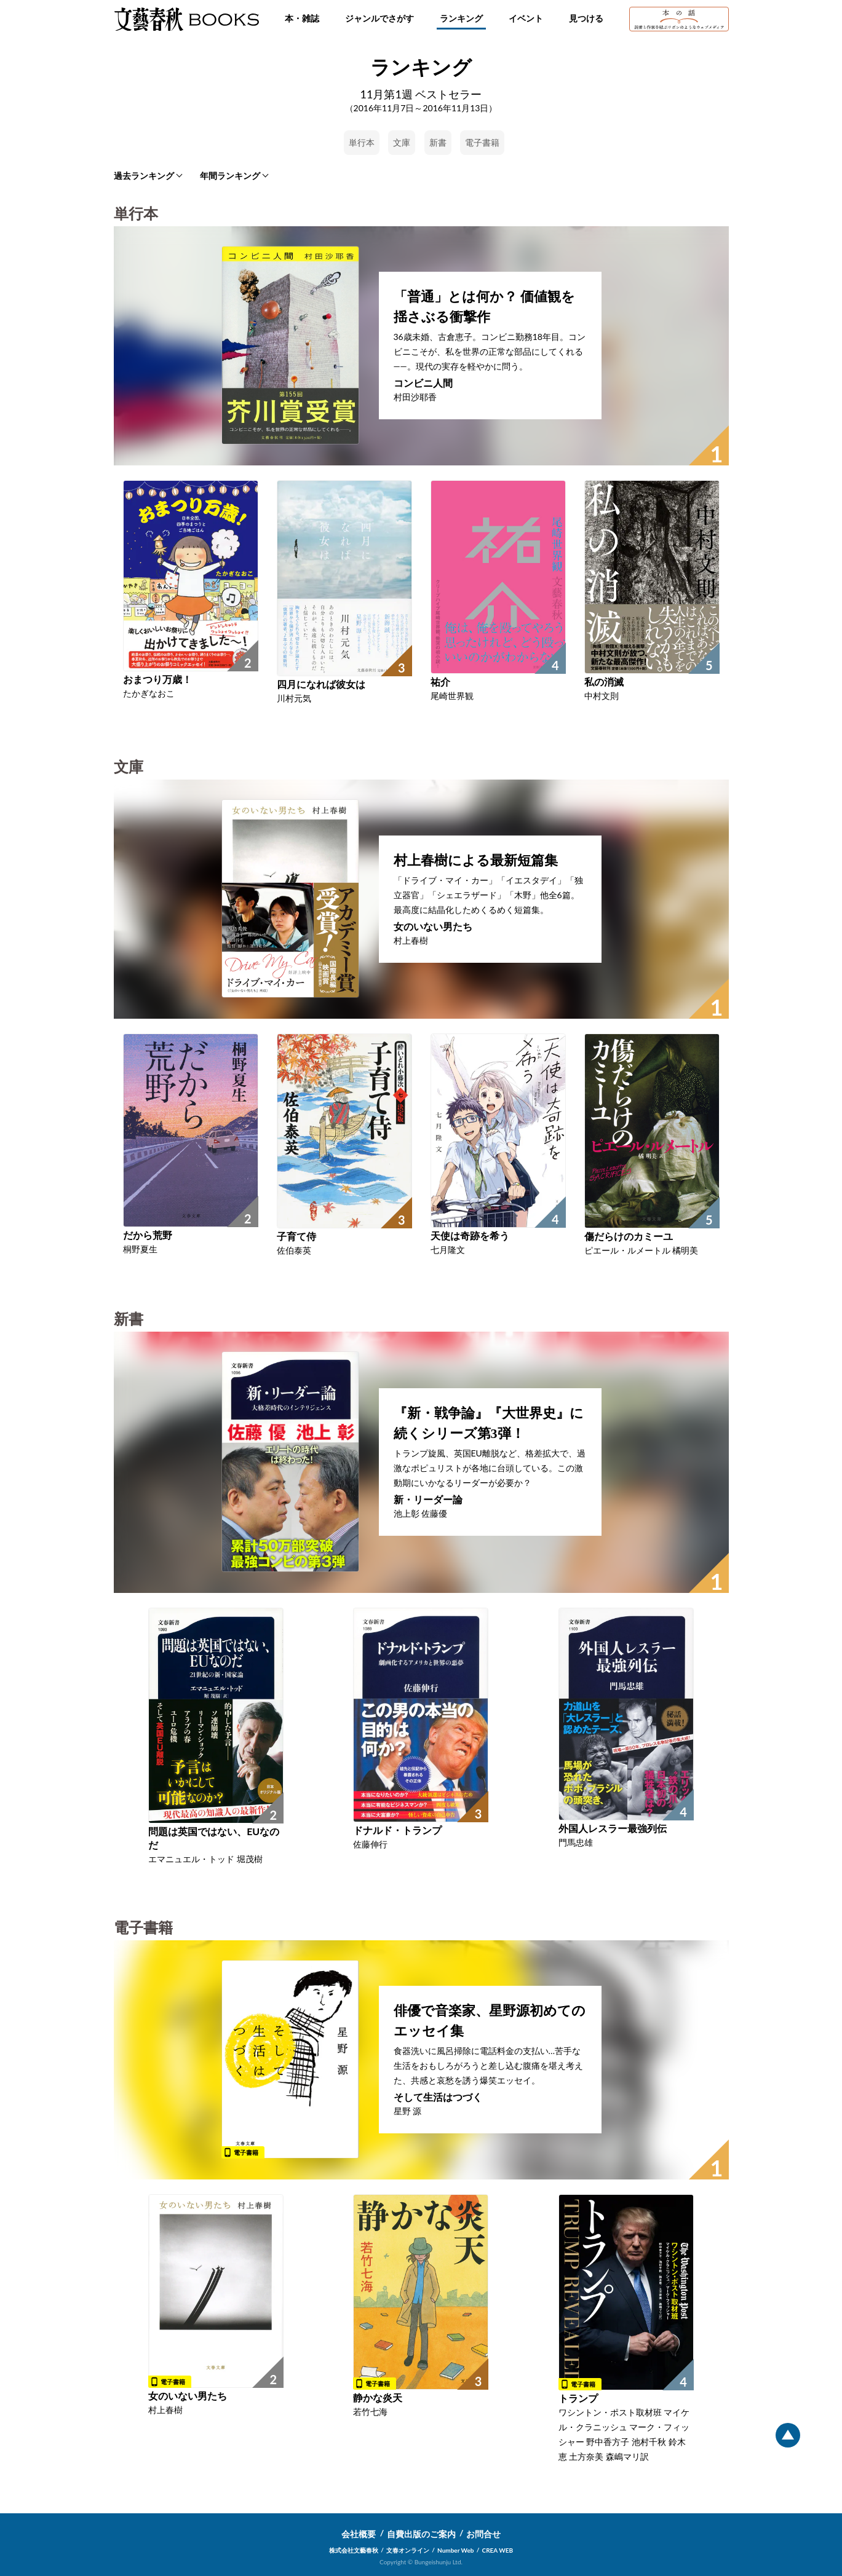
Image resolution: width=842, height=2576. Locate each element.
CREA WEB (498, 2550)
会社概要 (358, 2534)
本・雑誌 (302, 18)
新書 (438, 142)
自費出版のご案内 (421, 2534)
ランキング (461, 18)
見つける (586, 18)
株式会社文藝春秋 (353, 2550)
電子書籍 (482, 142)
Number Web (455, 2550)
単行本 (362, 142)
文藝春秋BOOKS (186, 19)
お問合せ (483, 2534)
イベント (526, 18)
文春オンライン (407, 2550)
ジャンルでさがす (379, 18)
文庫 (401, 142)
